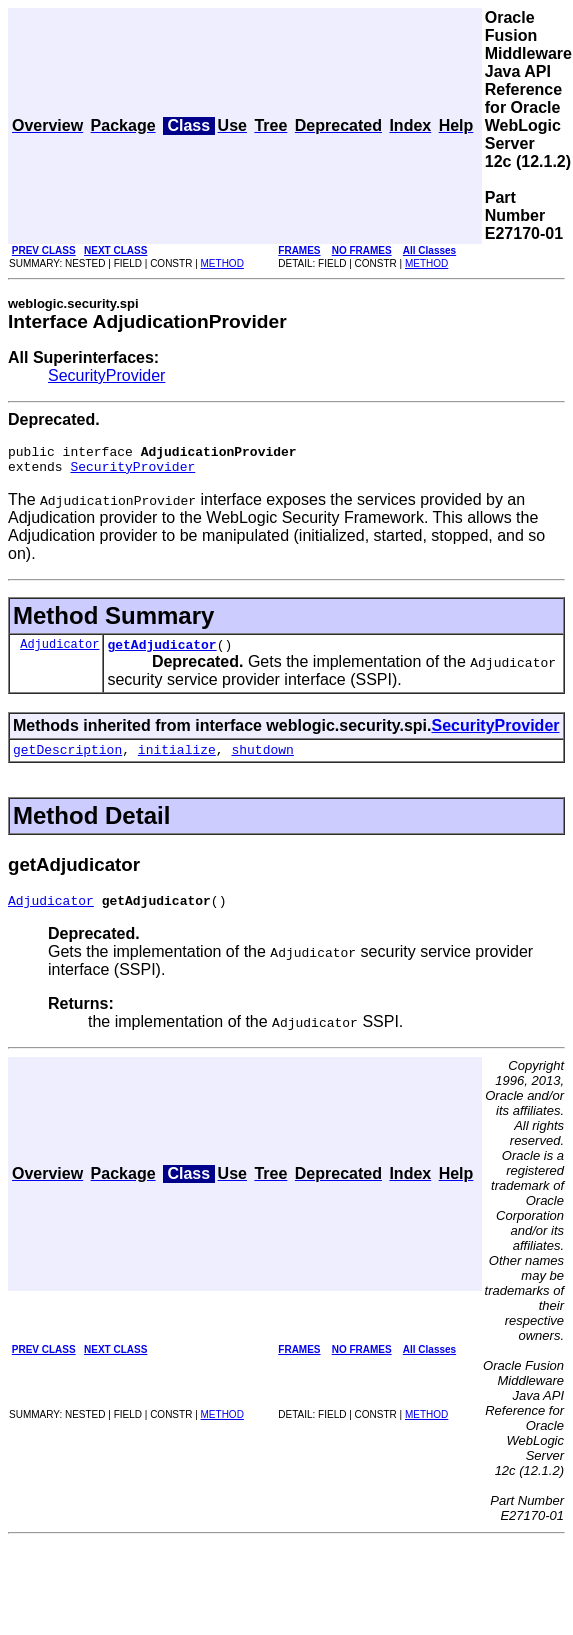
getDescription (67, 761)
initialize (177, 761)
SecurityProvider (106, 375)
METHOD (222, 263)
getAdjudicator (161, 653)
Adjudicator (59, 652)
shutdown (262, 761)
